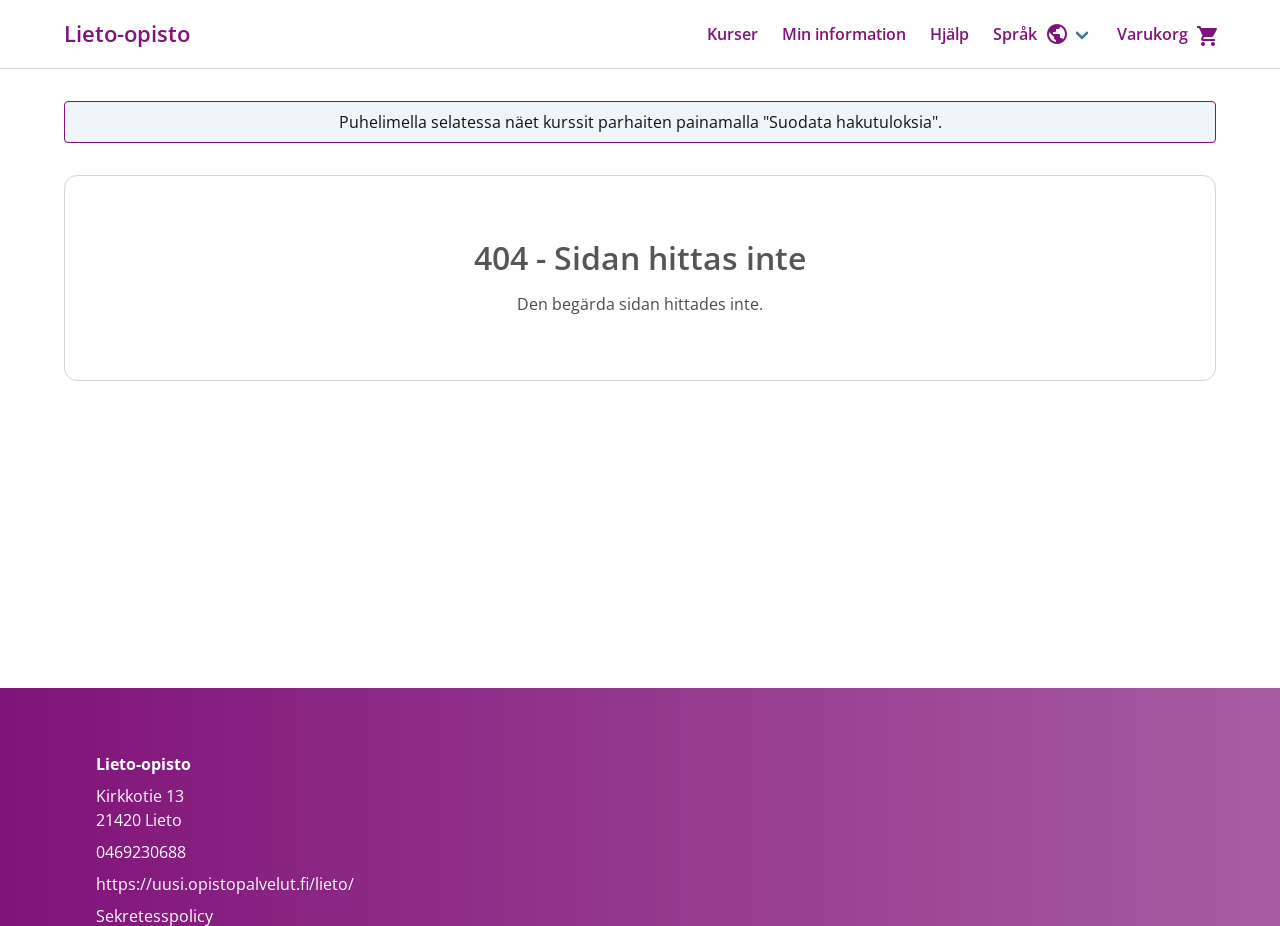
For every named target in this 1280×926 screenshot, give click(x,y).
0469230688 (141, 852)
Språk (1031, 34)
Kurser (732, 34)
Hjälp (949, 34)
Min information (844, 34)
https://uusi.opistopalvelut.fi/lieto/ (225, 884)
